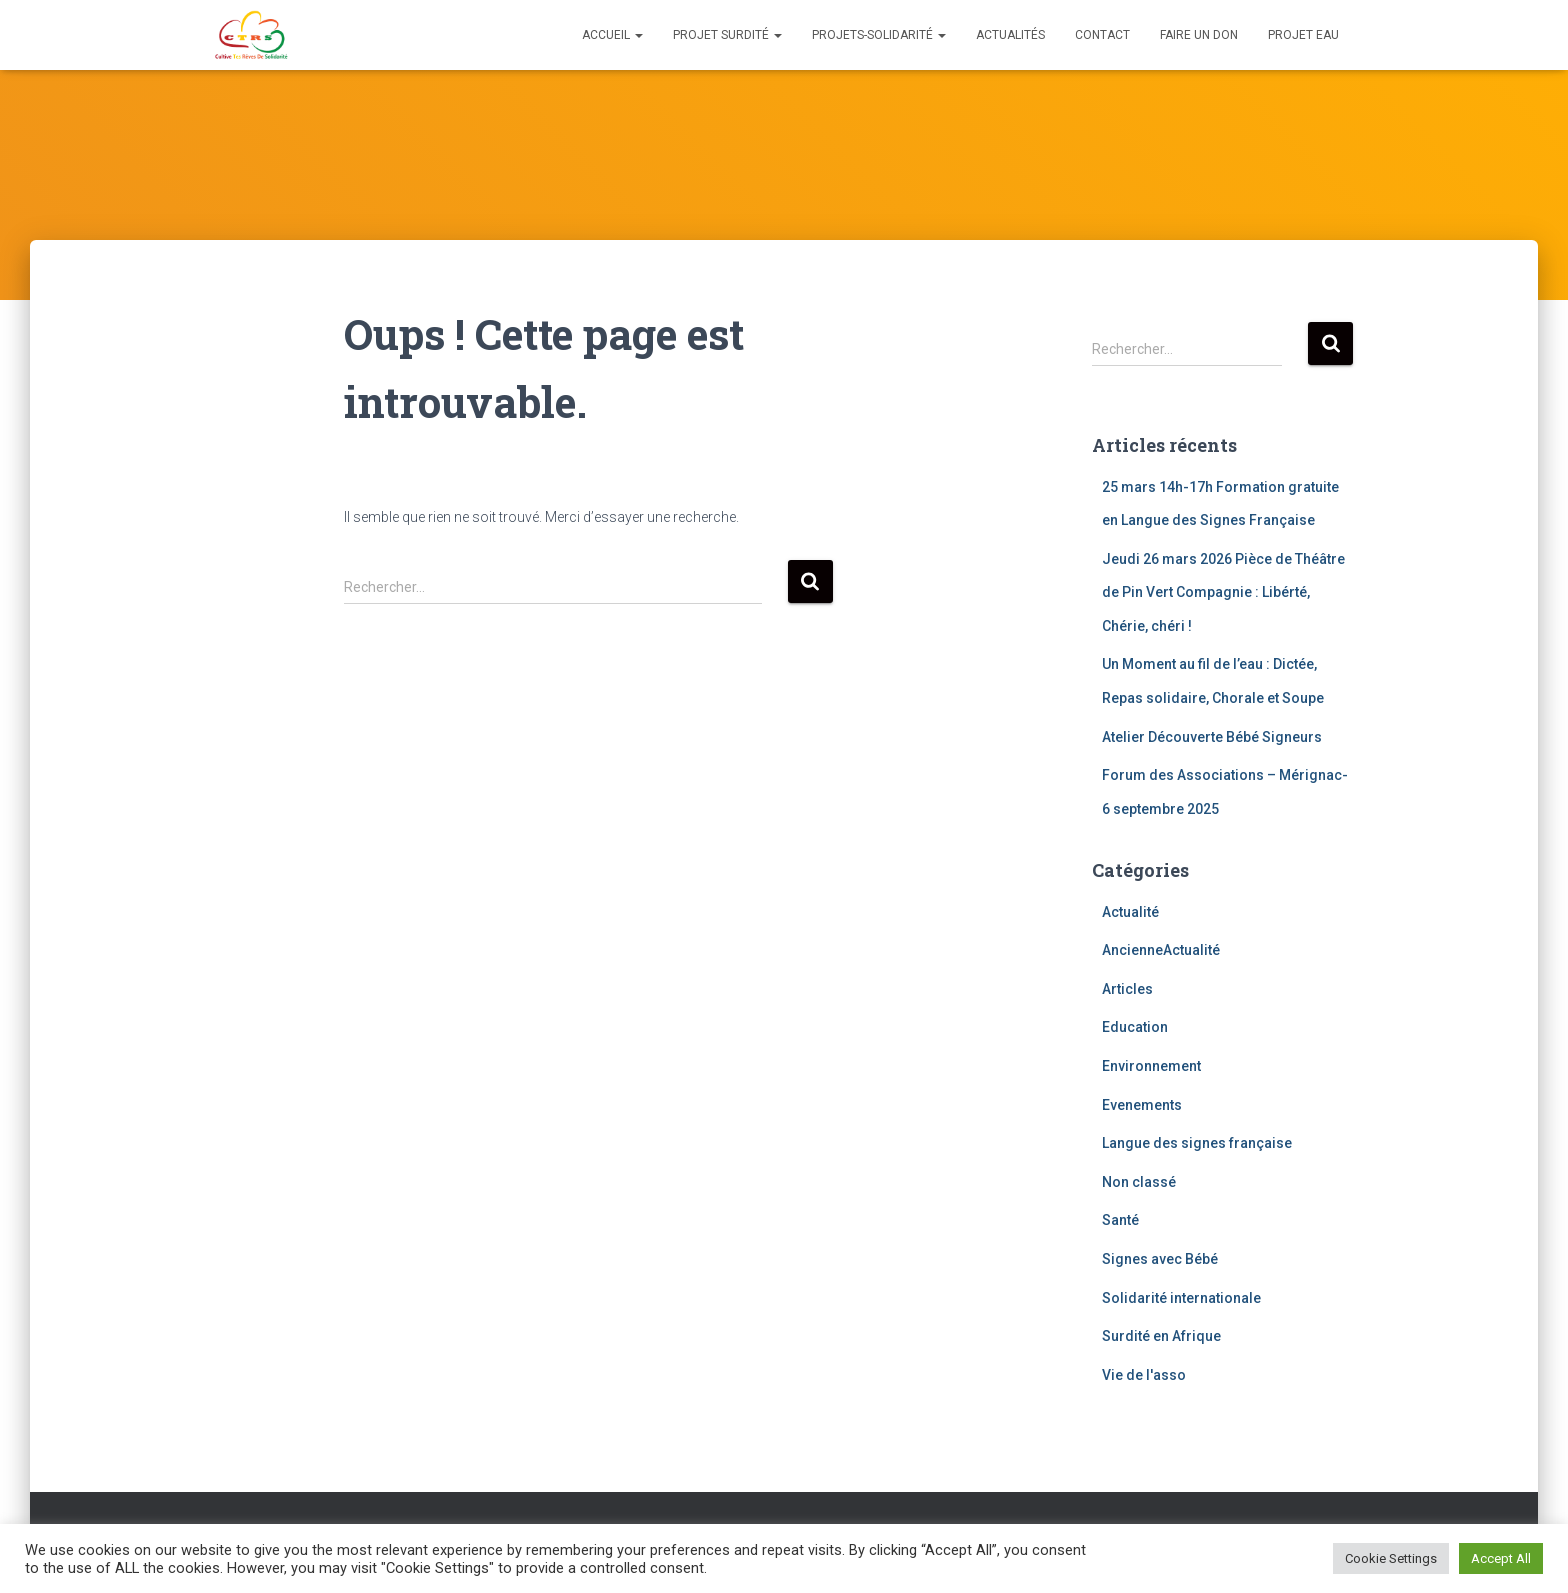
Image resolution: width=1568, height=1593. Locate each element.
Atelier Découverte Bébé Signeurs (1212, 737)
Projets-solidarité (879, 35)
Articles (1127, 989)
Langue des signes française (1197, 1143)
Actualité (1130, 912)
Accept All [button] (1501, 1558)
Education (1135, 1027)
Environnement (1151, 1066)
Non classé (1139, 1182)
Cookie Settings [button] (1391, 1558)
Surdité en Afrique (1161, 1336)
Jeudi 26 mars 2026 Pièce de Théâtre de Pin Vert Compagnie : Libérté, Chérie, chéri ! (1223, 592)
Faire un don (1199, 35)
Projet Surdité (727, 35)
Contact (1102, 35)
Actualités (1010, 35)
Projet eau (1303, 35)
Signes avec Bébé (1160, 1259)
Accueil (612, 35)
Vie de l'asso (1144, 1375)
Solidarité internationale (1181, 1298)
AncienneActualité (1161, 950)
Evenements (1142, 1105)
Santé (1120, 1220)
